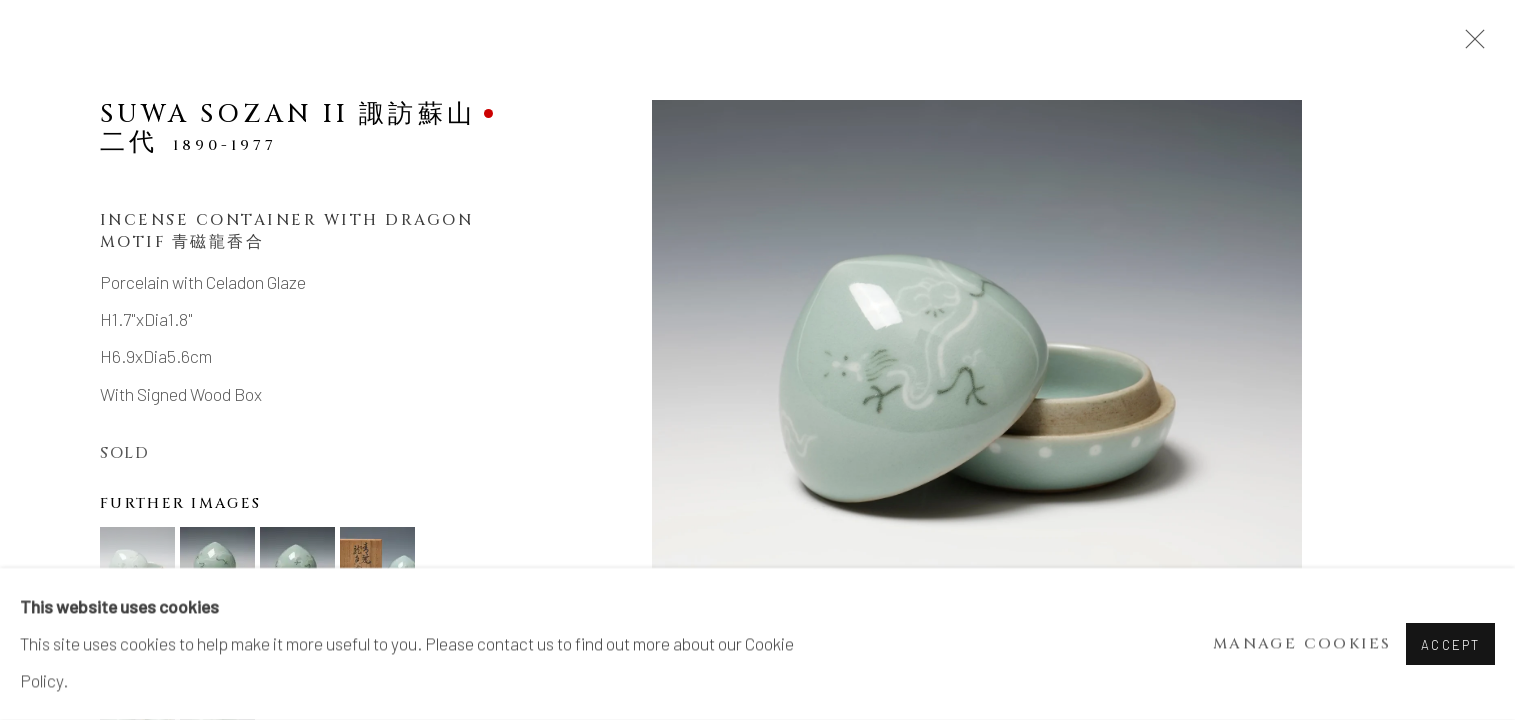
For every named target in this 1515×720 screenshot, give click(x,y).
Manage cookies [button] (1302, 644)
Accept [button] (1450, 645)
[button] (137, 564)
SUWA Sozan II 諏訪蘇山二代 (288, 128)
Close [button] (1470, 45)
